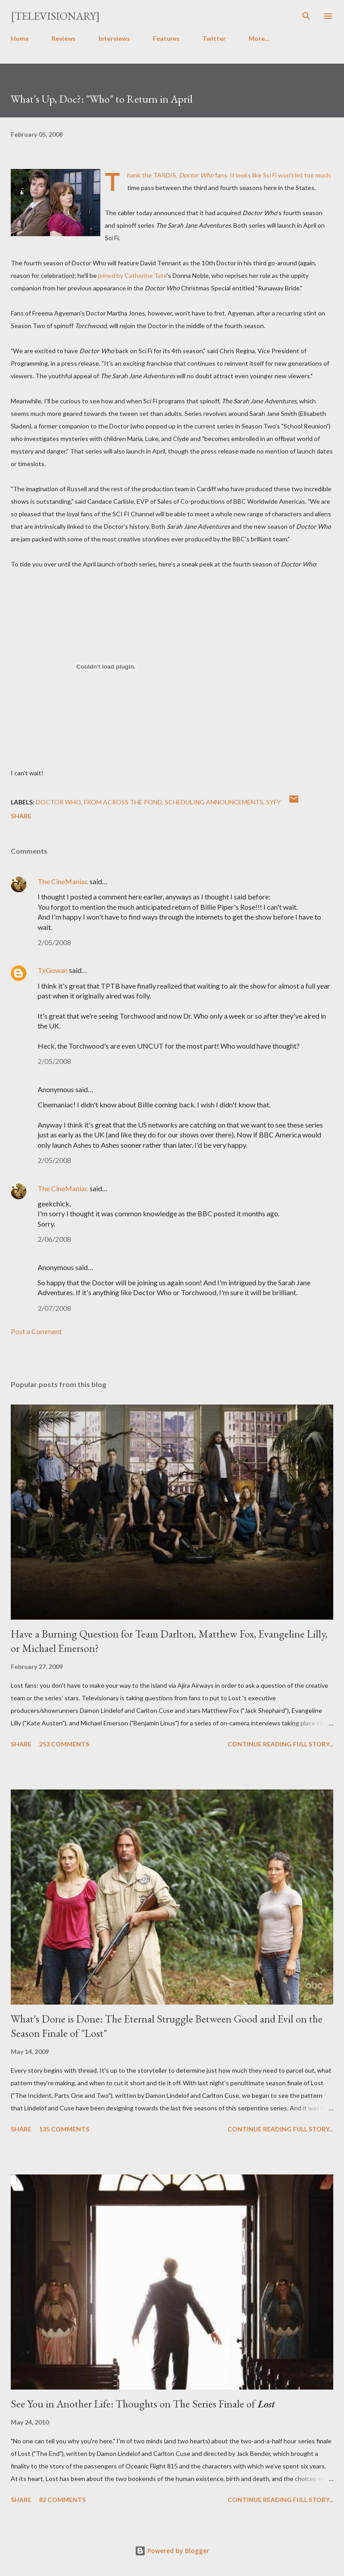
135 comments (64, 2129)
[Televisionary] (55, 16)
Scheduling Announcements (214, 802)
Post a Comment (36, 1331)
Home (20, 38)
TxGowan (53, 970)
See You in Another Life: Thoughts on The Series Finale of (143, 2404)
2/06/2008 (54, 1239)
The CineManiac (63, 881)
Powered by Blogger (172, 2550)
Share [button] (21, 816)
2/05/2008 (54, 942)
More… (259, 38)
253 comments (64, 1744)
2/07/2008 (54, 1308)
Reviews (64, 38)
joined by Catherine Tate (132, 275)
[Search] (306, 16)
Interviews (114, 38)
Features (166, 38)
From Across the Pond (123, 802)
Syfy (273, 802)
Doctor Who (58, 802)
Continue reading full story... (280, 1744)
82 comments (62, 2499)
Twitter (214, 38)
